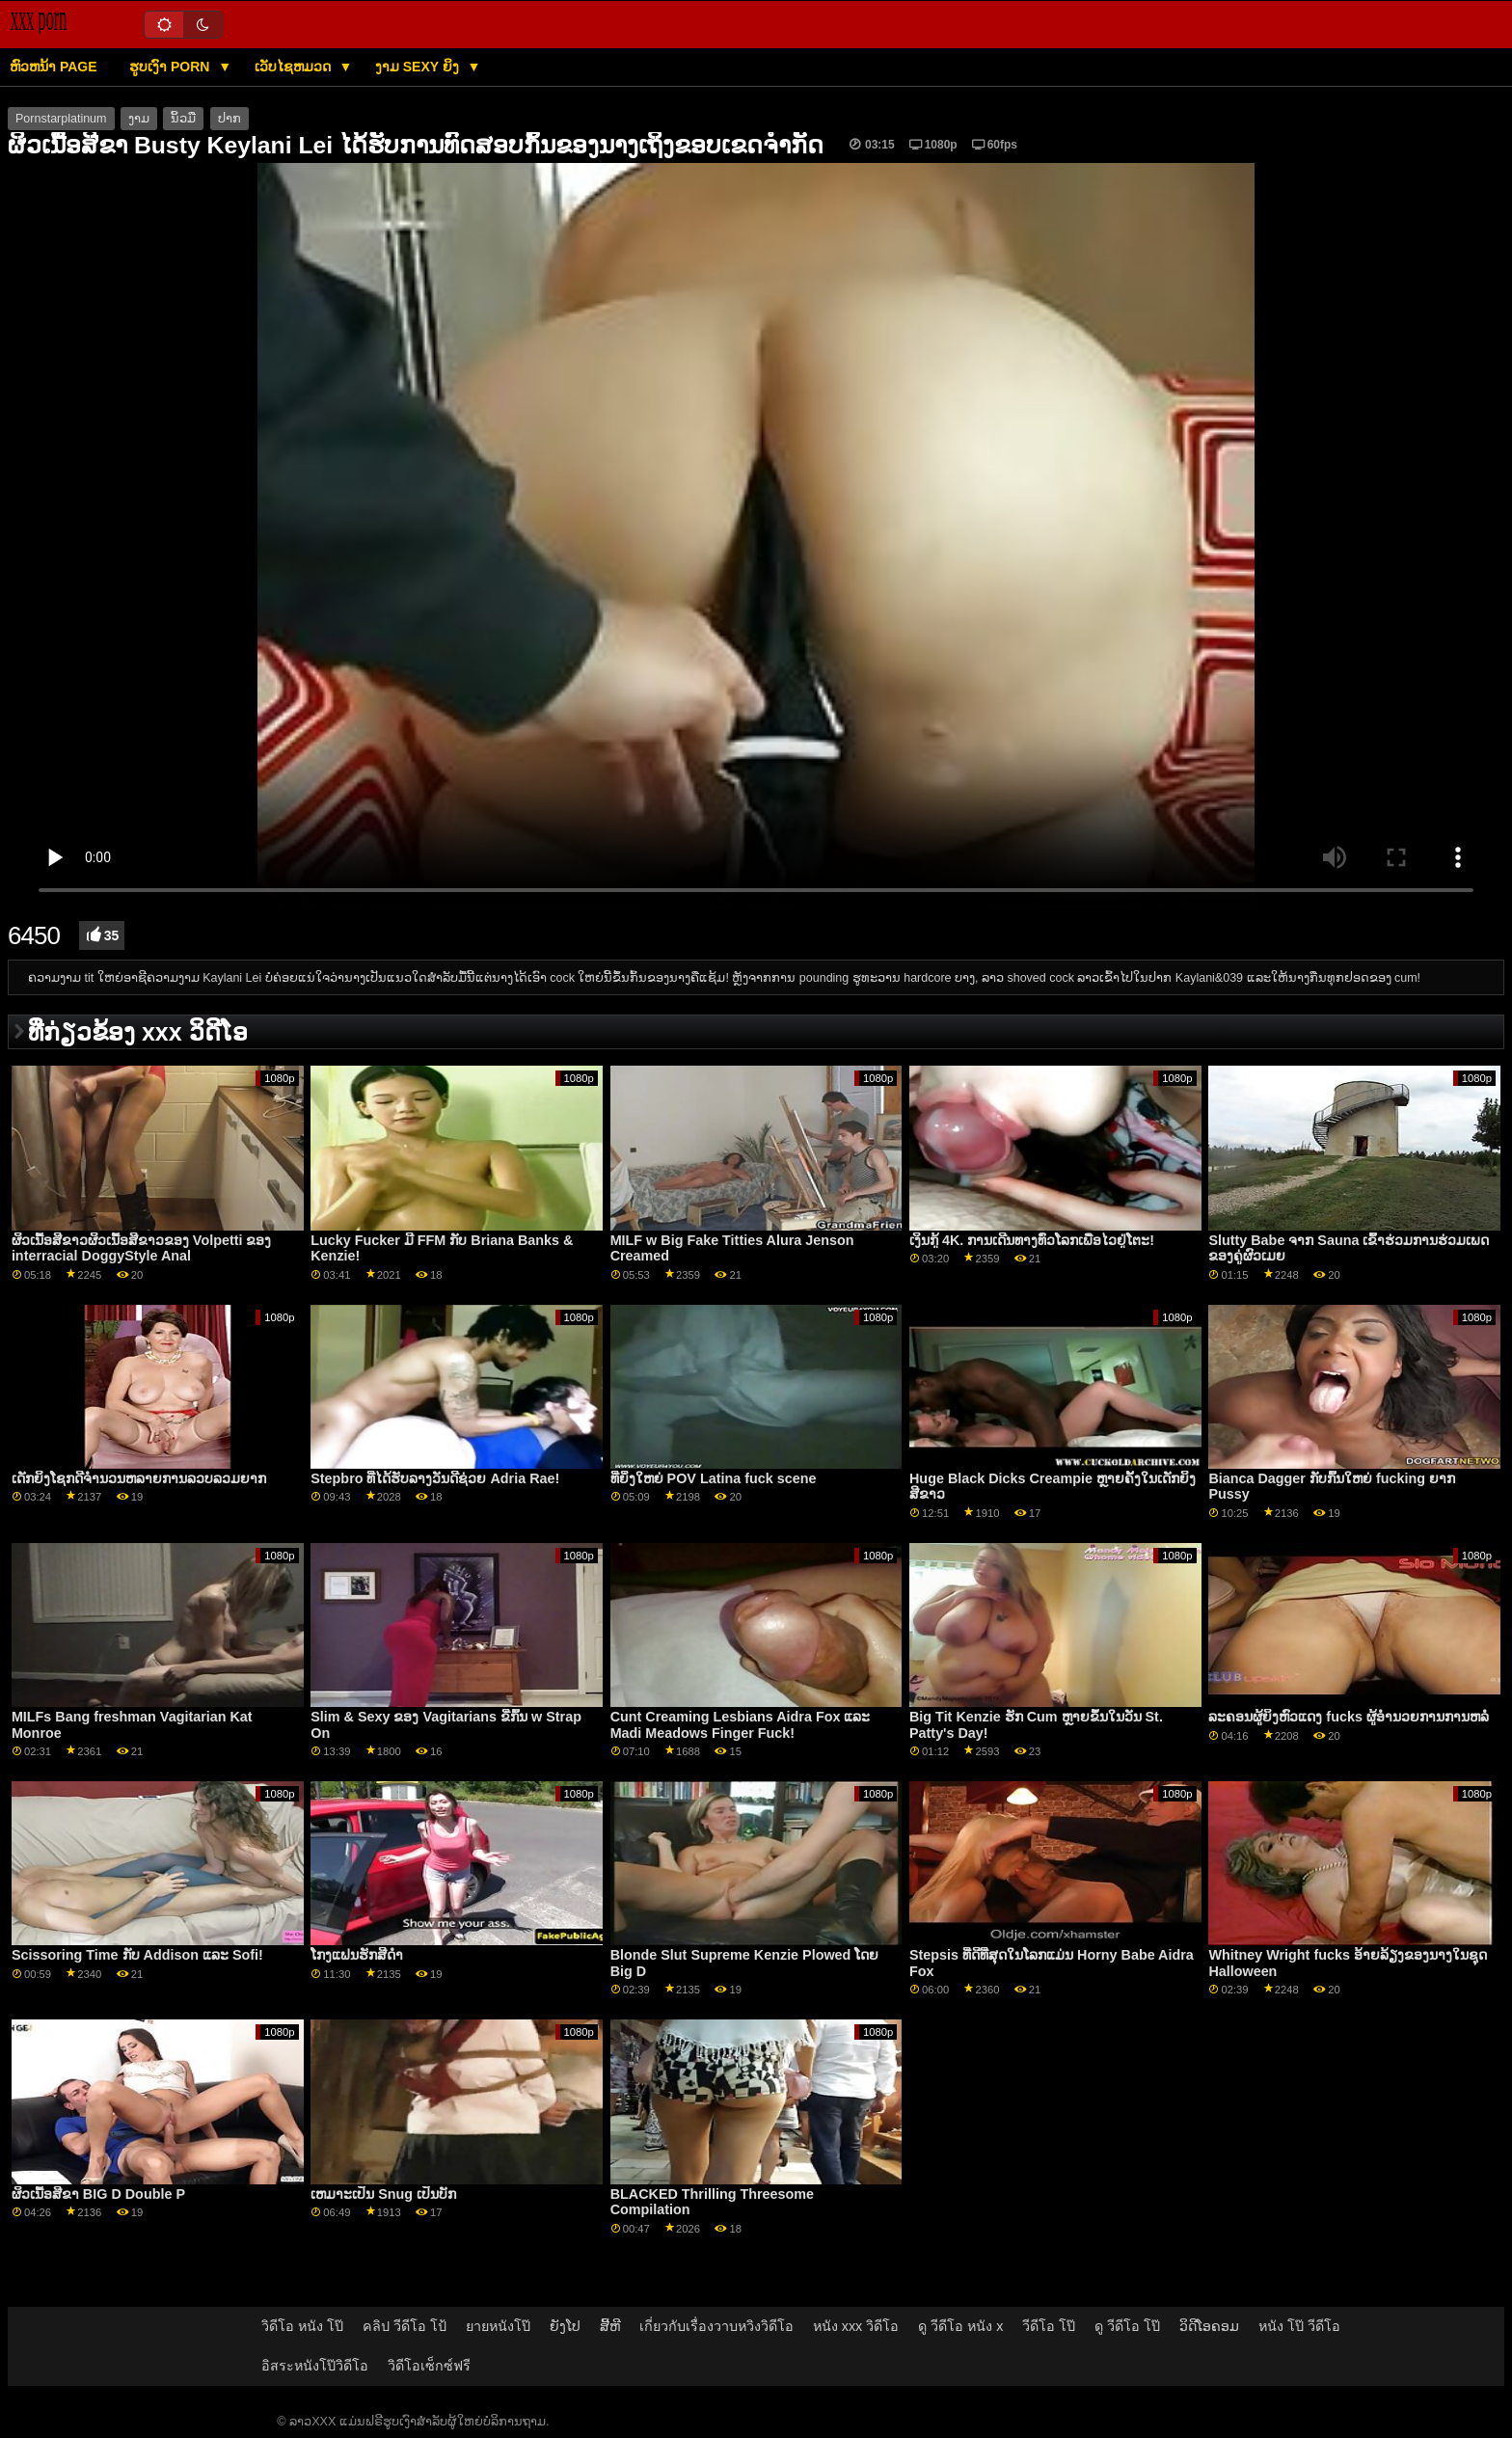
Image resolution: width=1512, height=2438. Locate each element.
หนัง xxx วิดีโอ (856, 2326)
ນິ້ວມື (183, 118)
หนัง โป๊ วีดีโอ (1299, 2326)
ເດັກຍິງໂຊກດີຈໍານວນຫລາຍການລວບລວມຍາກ (139, 1478)
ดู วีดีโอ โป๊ (1127, 2326)
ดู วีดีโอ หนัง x (960, 2326)
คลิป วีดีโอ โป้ (404, 2326)
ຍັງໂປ (565, 2326)
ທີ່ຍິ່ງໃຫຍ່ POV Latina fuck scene (713, 1478)
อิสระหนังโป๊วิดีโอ (314, 2365)
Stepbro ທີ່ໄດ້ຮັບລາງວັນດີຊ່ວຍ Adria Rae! (434, 1478)
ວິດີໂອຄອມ (1209, 2326)
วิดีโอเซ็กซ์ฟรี (429, 2365)
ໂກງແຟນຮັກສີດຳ (356, 1955)
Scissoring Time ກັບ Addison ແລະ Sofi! (137, 1955)
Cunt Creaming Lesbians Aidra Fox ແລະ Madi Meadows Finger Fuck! (740, 1725)
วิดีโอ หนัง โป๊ (302, 2326)
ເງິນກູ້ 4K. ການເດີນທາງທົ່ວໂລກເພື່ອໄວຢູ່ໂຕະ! (1031, 1240)
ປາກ (229, 118)
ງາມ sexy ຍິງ (419, 66)
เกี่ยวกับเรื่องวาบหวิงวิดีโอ (716, 2326)
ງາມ (138, 118)
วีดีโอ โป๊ (1048, 2326)
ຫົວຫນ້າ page (53, 66)
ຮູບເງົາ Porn (171, 66)
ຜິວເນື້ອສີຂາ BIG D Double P (98, 2194)
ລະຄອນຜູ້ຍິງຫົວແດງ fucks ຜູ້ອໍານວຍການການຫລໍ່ (1348, 1716)
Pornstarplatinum (61, 118)
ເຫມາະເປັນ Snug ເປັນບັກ (383, 2194)
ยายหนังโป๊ (498, 2326)
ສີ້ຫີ (610, 2326)
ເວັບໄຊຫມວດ (295, 66)
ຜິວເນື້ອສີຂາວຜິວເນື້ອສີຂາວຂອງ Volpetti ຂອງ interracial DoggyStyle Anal (142, 1248)
